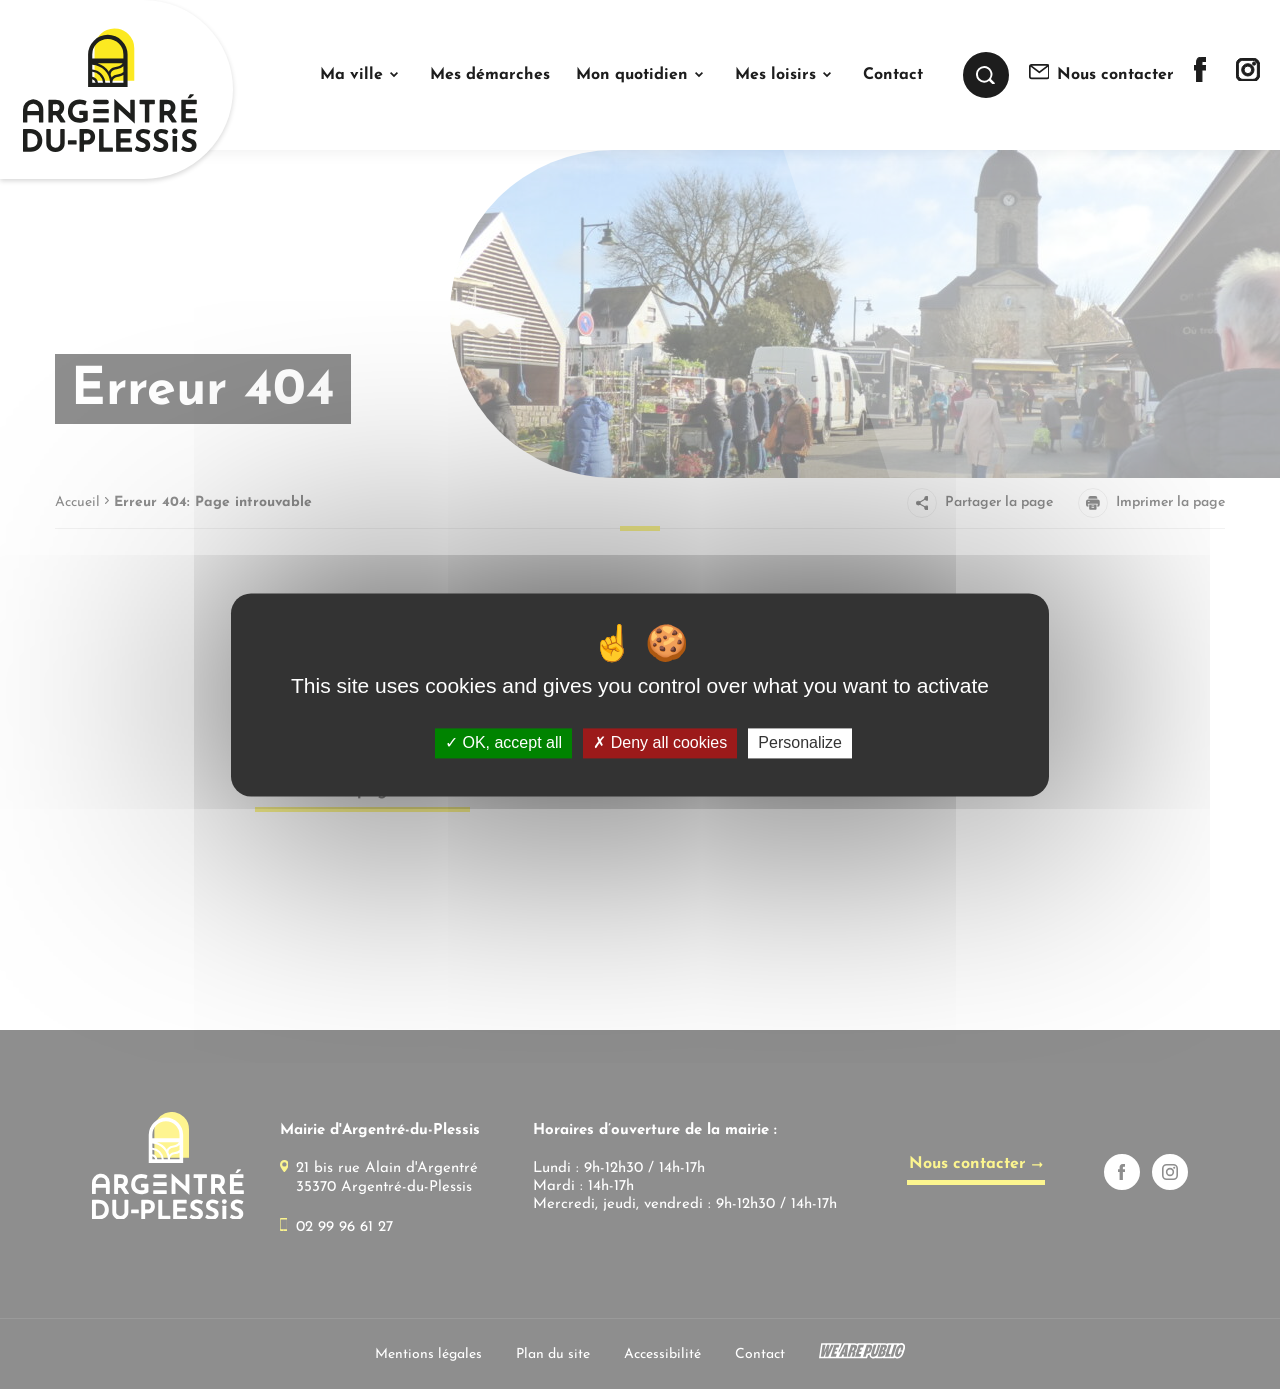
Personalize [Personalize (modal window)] (800, 743)
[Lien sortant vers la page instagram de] (1248, 76)
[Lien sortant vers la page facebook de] (1200, 77)
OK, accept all (503, 743)
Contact (893, 75)
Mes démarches (490, 75)
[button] (361, 75)
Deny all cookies (660, 743)
